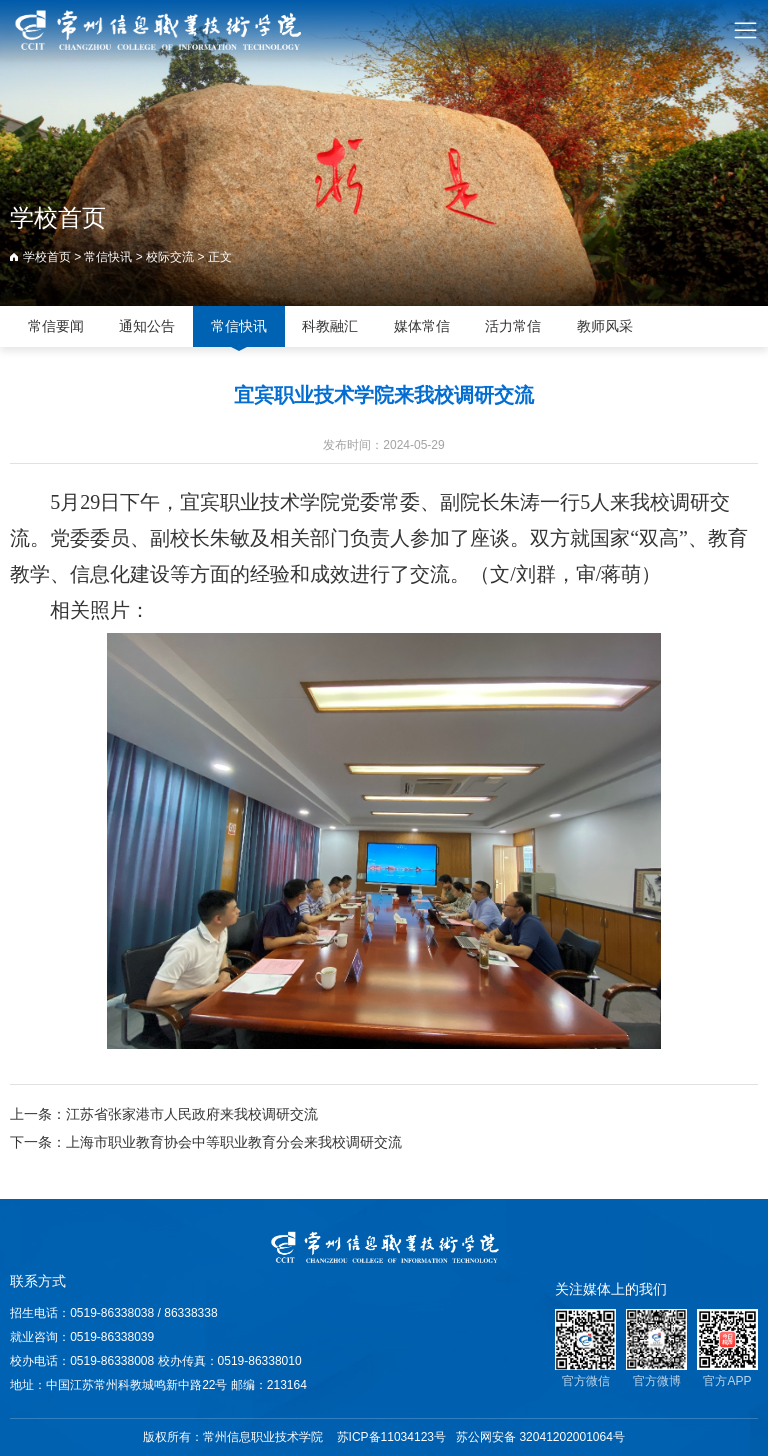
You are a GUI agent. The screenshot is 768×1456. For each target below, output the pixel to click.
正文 (220, 257)
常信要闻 (56, 326)
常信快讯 (108, 257)
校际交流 (170, 257)
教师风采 (605, 326)
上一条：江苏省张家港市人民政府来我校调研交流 (164, 1115)
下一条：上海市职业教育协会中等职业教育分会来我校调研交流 (206, 1143)
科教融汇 (330, 326)
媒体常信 (422, 326)
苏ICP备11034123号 (391, 1437)
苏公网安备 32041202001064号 (540, 1437)
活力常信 (513, 326)
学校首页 (47, 257)
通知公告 (147, 326)
